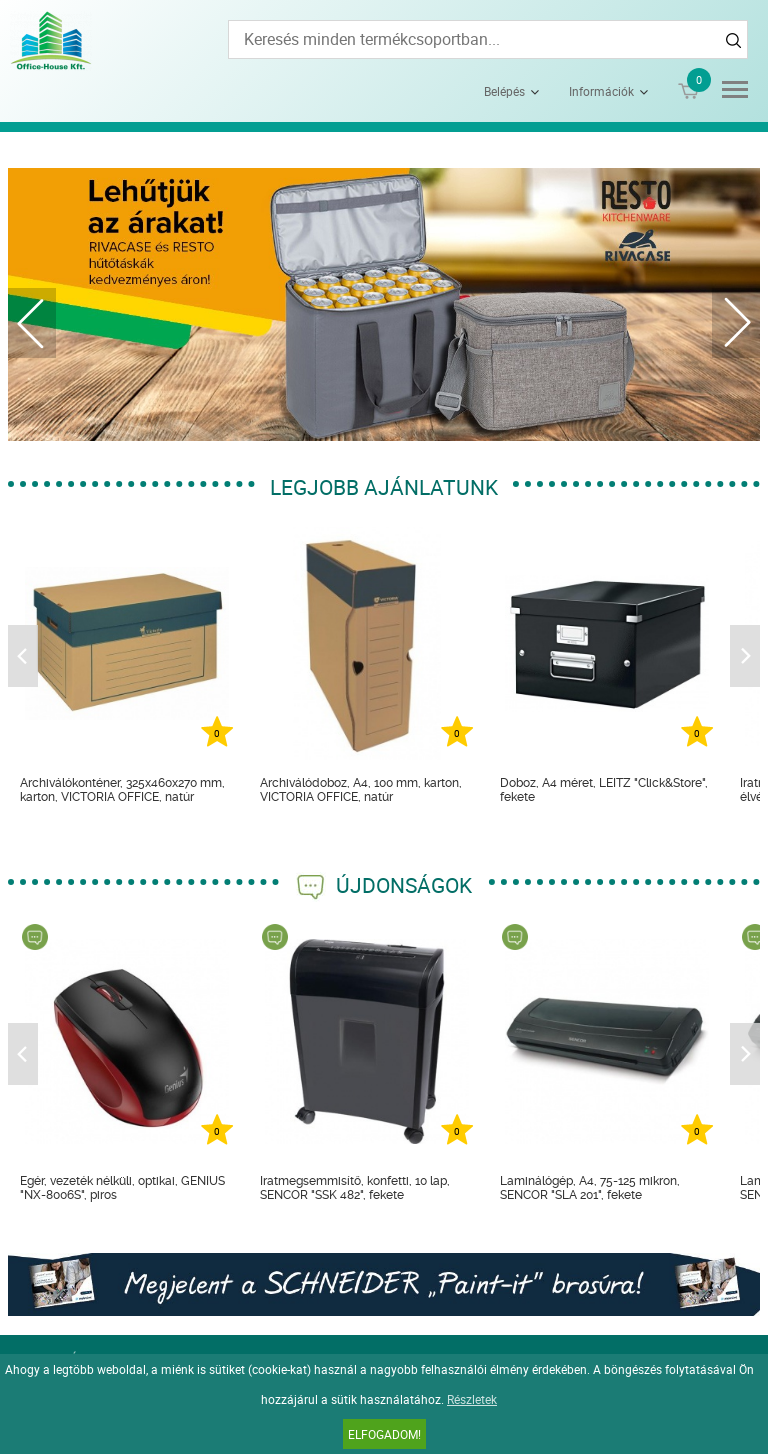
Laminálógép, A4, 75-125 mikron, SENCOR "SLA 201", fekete (590, 1188)
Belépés (504, 91)
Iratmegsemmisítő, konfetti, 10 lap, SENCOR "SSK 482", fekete (355, 1188)
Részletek (472, 1399)
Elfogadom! (384, 1434)
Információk (601, 91)
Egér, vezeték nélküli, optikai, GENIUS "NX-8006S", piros (122, 1188)
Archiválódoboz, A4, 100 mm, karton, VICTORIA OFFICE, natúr (361, 790)
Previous (32, 323)
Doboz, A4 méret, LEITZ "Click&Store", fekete (604, 790)
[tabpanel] (384, 304)
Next (736, 323)
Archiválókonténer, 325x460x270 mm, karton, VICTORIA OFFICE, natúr (122, 790)
